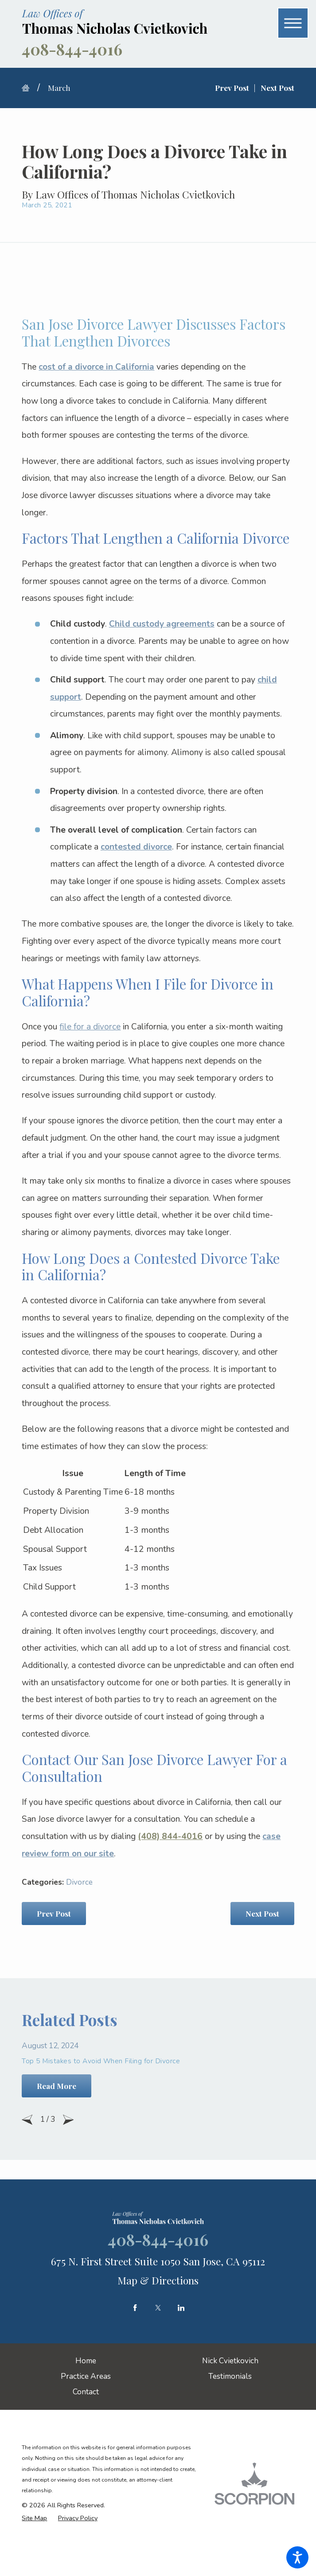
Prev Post (54, 1913)
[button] (297, 2557)
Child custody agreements (162, 624)
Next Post (262, 1913)
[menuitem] (86, 2361)
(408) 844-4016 (170, 1836)
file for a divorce (90, 1027)
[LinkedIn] (181, 2307)
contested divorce (136, 847)
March (59, 87)
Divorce (79, 1882)
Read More (56, 2086)
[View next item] (68, 2119)
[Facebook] (135, 2307)
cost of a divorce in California (96, 367)
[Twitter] (158, 2307)
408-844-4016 (72, 49)
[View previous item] (27, 2119)
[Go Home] (29, 88)
